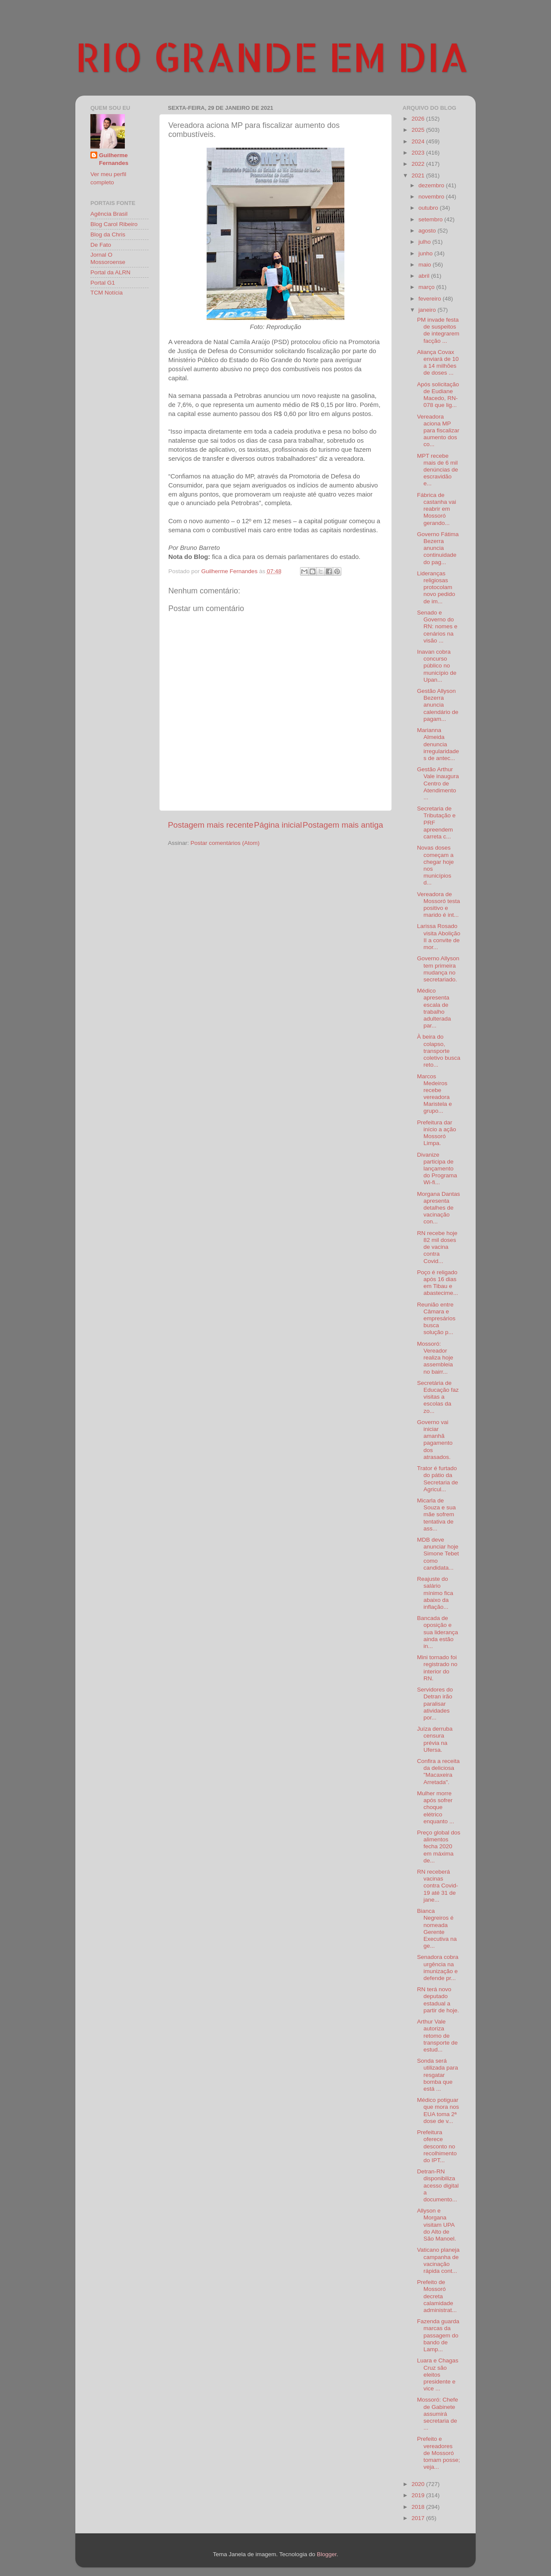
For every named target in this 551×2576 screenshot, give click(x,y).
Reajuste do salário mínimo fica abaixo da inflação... (435, 1593)
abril (424, 276)
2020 (419, 2484)
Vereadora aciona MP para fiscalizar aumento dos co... (438, 430)
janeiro (427, 310)
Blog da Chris (107, 234)
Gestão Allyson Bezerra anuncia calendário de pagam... (437, 705)
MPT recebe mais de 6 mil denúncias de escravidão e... (437, 470)
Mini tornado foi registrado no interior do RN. (437, 1668)
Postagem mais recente (210, 824)
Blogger (327, 2554)
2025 (419, 130)
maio (425, 264)
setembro (431, 219)
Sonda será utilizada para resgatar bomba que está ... (437, 2075)
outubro (429, 208)
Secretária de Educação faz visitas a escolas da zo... (438, 1397)
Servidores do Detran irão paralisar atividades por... (435, 1703)
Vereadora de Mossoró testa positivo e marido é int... (438, 905)
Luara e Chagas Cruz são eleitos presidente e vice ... (437, 2374)
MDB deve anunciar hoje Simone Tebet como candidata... (438, 1553)
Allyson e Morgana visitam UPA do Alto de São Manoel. (436, 2224)
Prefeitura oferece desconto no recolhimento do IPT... (437, 2146)
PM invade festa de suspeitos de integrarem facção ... (438, 330)
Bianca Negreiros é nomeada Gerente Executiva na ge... (437, 1928)
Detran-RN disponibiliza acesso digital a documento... (438, 2185)
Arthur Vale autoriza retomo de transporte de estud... (437, 2035)
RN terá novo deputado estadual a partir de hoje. (438, 2000)
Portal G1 (102, 282)
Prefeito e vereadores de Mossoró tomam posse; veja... (438, 2453)
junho (426, 253)
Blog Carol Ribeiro (114, 224)
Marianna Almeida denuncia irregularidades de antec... (438, 744)
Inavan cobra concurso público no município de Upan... (437, 666)
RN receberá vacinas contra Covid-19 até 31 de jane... (437, 1885)
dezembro (432, 185)
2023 (419, 152)
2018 (419, 2507)
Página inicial (278, 824)
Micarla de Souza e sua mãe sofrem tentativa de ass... (436, 1514)
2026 (419, 118)
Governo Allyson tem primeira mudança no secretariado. (438, 969)
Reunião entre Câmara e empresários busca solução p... (436, 1318)
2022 (419, 164)
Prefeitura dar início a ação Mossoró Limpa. (436, 1133)
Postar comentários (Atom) (225, 843)
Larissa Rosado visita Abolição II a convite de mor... (439, 936)
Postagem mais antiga (343, 824)
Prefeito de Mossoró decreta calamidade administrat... (437, 2296)
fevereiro (430, 298)
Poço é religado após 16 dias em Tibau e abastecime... (437, 1283)
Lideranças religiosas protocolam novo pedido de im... (436, 587)
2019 (419, 2495)
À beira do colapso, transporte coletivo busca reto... (439, 1051)
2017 (419, 2518)
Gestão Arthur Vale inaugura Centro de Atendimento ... (438, 783)
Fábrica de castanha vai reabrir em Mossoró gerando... (436, 509)
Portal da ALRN (110, 272)
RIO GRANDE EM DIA (272, 56)
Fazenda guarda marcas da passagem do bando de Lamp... (438, 2335)
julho (425, 242)
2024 (419, 141)
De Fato (100, 245)
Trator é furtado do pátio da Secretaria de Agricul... (437, 1479)
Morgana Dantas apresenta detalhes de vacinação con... (438, 1208)
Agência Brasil (108, 214)
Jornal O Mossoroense (107, 258)
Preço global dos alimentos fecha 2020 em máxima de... (439, 1846)
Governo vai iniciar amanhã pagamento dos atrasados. (435, 1439)
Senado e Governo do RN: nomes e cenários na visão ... (437, 626)
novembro (432, 196)
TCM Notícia (106, 292)
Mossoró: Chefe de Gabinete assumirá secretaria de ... (437, 2413)
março (427, 287)
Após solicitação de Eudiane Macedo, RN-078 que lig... (438, 395)
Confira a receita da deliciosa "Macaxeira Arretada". (438, 1771)
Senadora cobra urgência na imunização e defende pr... (437, 1967)
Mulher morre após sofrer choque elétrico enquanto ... (435, 1807)
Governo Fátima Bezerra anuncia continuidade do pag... (438, 548)
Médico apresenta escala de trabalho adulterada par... (434, 1008)
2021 (419, 175)
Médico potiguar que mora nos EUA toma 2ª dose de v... (438, 2110)
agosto (427, 230)
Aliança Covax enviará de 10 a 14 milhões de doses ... (438, 362)
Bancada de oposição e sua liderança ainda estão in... (437, 1632)
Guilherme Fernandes (113, 159)
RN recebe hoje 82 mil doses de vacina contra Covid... (437, 1247)
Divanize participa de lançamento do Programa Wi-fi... (437, 1168)
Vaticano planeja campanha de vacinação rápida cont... (438, 2260)
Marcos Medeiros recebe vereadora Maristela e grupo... (434, 1093)
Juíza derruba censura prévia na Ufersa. (435, 1739)
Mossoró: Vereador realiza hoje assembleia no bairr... (435, 1358)
